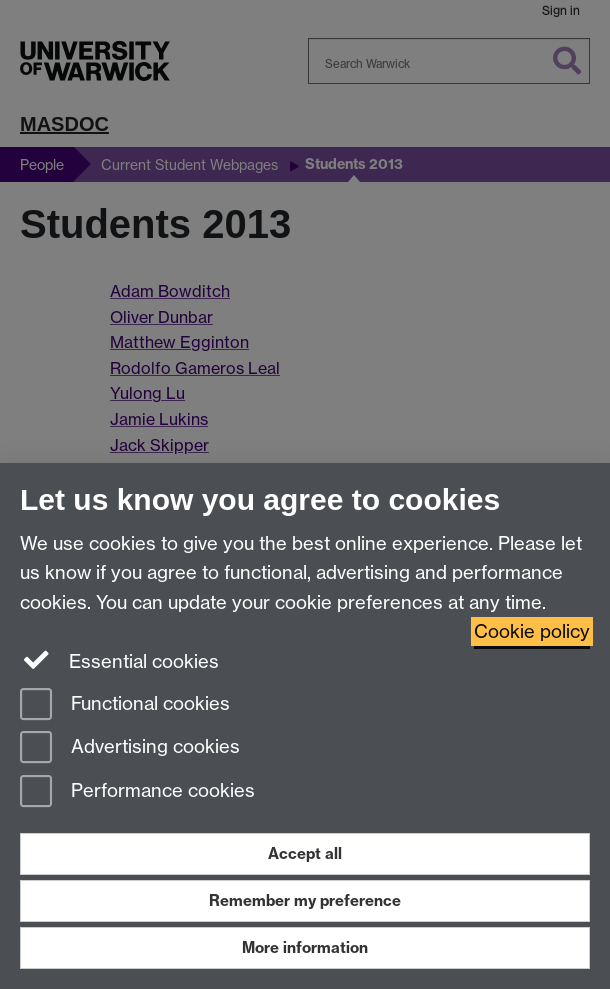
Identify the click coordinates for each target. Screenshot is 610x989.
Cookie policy (532, 631)
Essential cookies (119, 660)
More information (305, 947)
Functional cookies (125, 705)
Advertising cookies (130, 748)
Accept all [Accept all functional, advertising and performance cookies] (305, 853)
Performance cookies (137, 792)
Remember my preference (305, 900)
